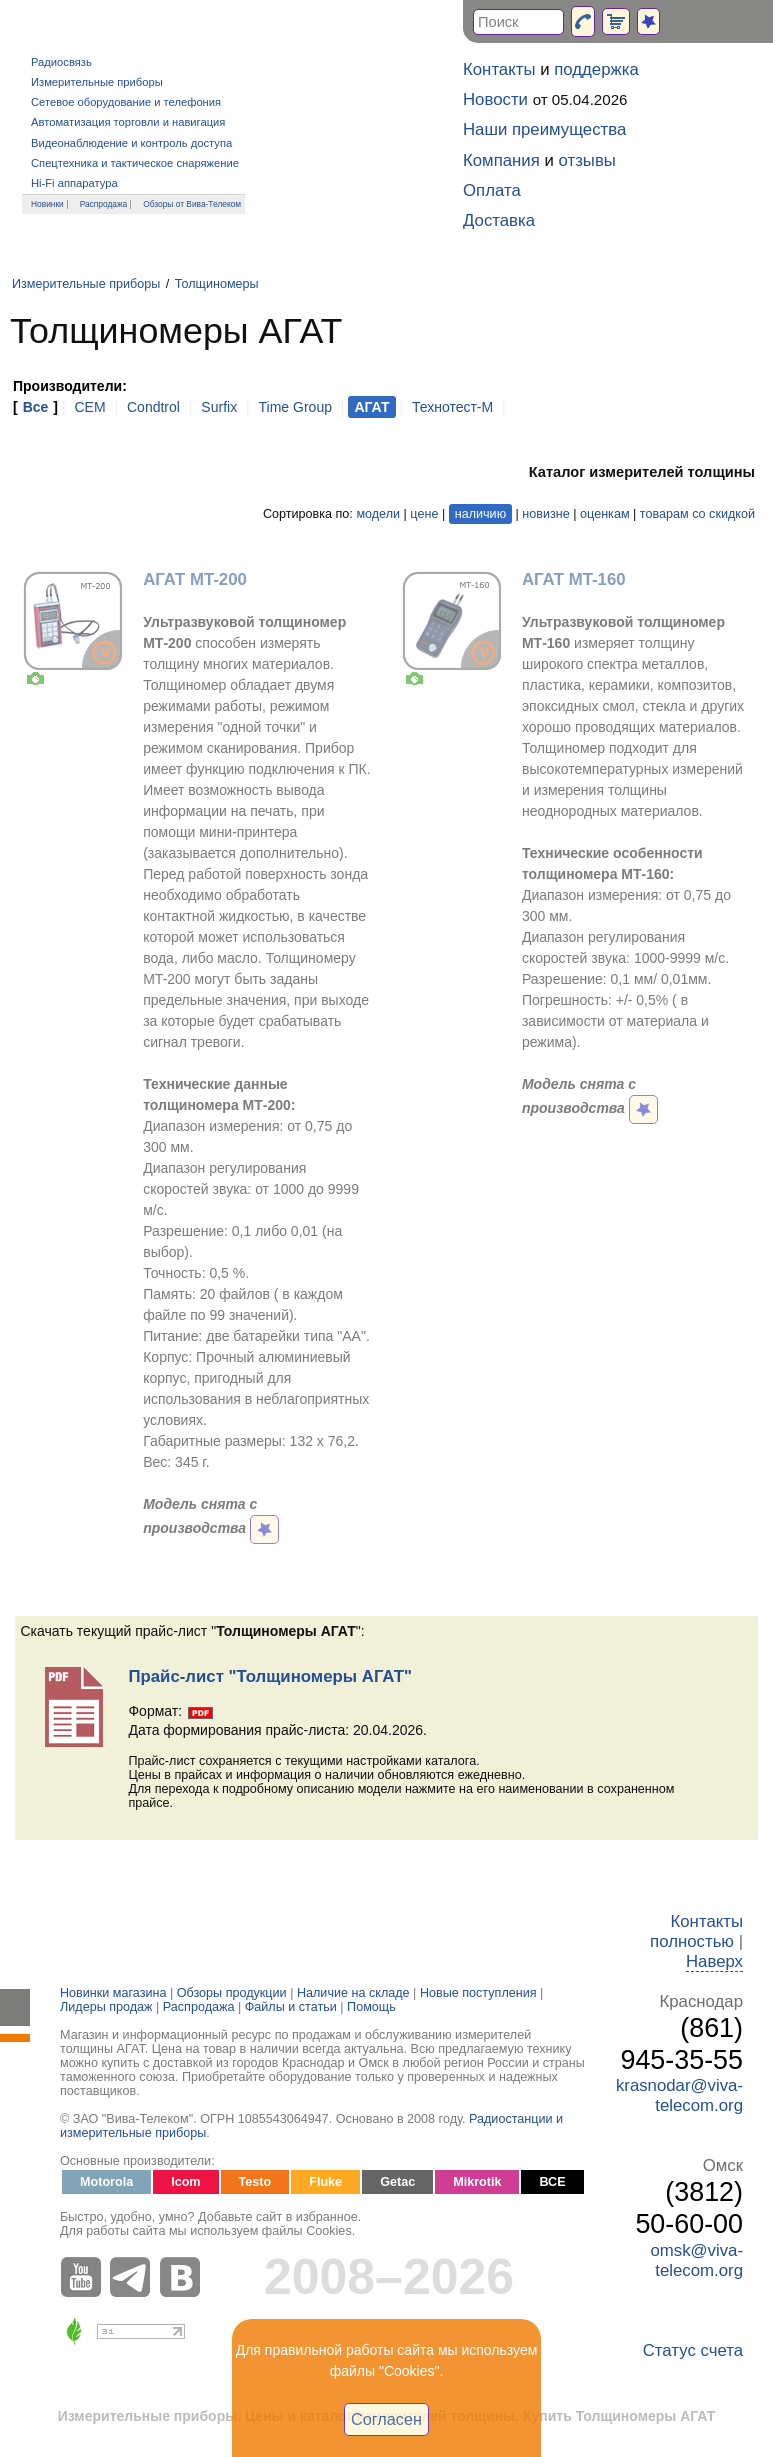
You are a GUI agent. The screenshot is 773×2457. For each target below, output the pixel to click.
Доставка (499, 220)
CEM (89, 407)
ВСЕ (552, 2182)
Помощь (371, 2007)
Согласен (386, 2419)
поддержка (596, 69)
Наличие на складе (353, 1993)
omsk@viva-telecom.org (696, 2260)
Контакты (499, 69)
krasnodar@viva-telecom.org (679, 2095)
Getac (397, 2182)
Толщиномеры (217, 284)
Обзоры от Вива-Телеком (192, 204)
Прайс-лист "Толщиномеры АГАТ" (269, 1676)
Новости (495, 99)
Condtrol (153, 407)
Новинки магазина (113, 1993)
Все (36, 407)
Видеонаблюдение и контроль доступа (131, 143)
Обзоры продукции (232, 1993)
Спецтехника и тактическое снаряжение (135, 163)
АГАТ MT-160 (574, 579)
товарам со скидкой (697, 514)
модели (378, 514)
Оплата (492, 190)
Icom (185, 2182)
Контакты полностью (696, 1931)
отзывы (587, 160)
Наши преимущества (544, 129)
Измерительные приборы (97, 82)
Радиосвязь (61, 62)
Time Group (295, 407)
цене (424, 514)
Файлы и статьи (291, 2007)
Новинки (47, 204)
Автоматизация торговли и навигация (128, 122)
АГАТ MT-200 (195, 579)
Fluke (325, 2182)
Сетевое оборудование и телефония (126, 102)
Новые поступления (478, 1993)
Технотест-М (452, 407)
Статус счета (693, 2350)
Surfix (219, 407)
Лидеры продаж (106, 2007)
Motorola (106, 2182)
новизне (545, 514)
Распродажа (104, 204)
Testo (255, 2182)
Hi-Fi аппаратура (74, 183)
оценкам (604, 514)
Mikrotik (477, 2182)
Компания (501, 160)
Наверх (714, 1961)
